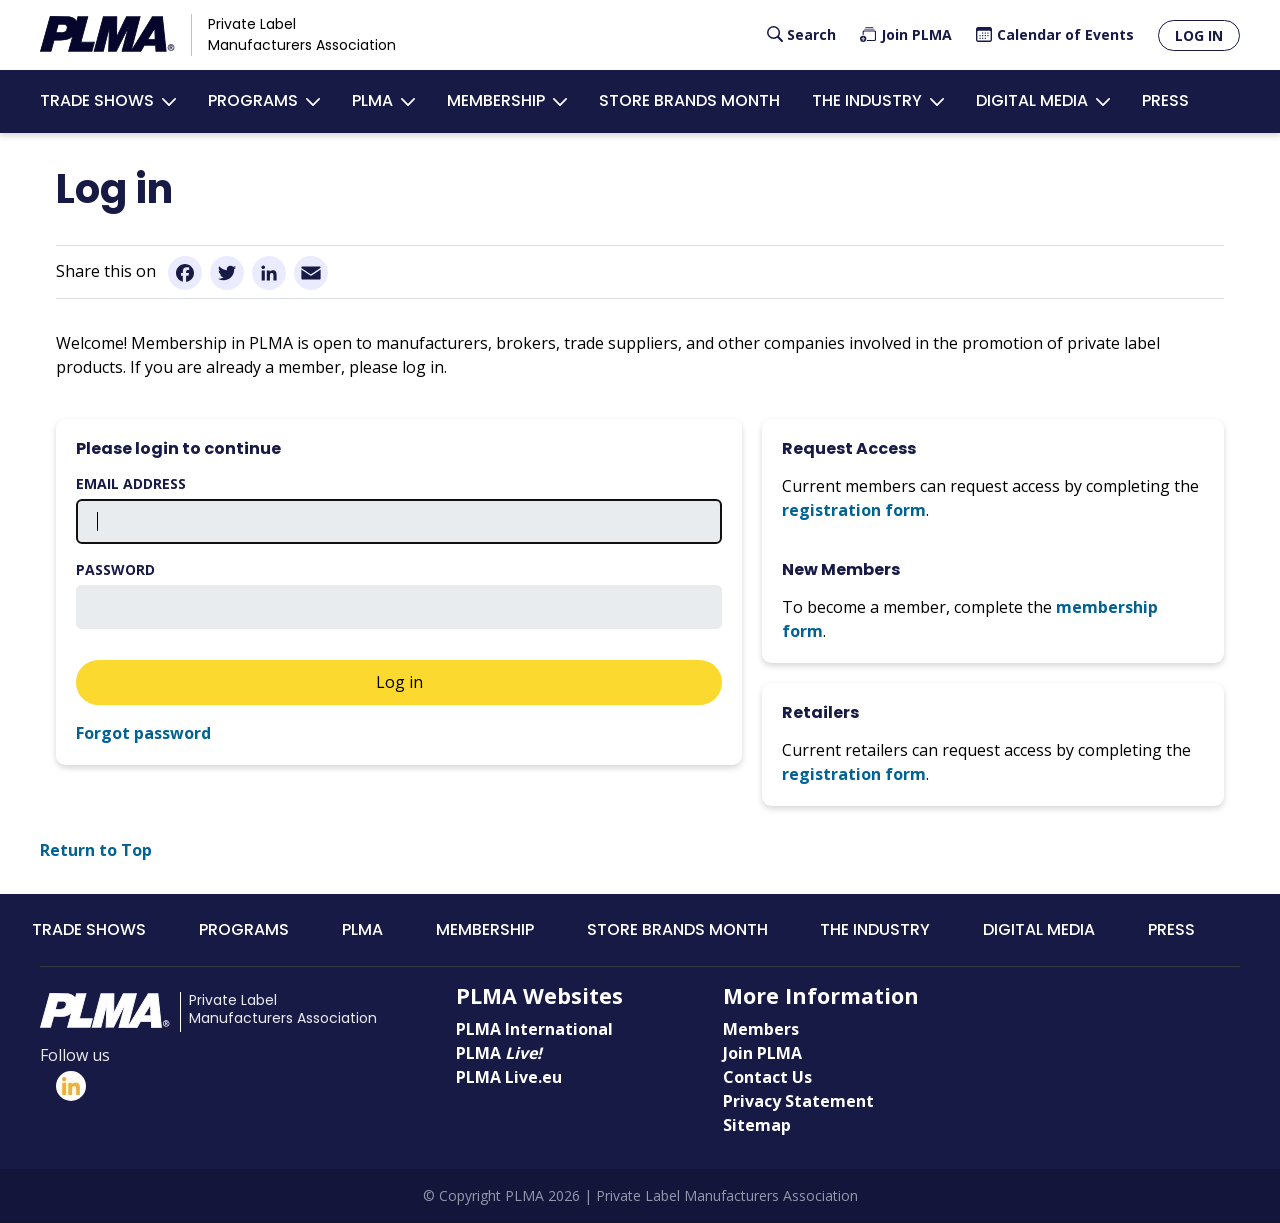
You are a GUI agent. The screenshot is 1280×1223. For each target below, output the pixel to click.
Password (115, 569)
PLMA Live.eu (509, 1077)
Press (1165, 100)
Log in (1199, 35)
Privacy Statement (798, 1101)
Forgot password (143, 733)
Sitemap (757, 1125)
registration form (854, 510)
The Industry (867, 100)
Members (761, 1029)
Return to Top (96, 850)
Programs (253, 100)
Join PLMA (916, 34)
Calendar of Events (1065, 34)
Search (811, 34)
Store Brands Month (689, 100)
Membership (496, 100)
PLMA (372, 100)
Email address (131, 483)
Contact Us (767, 1077)
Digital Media (1032, 100)
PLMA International (534, 1029)
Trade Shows (97, 100)
